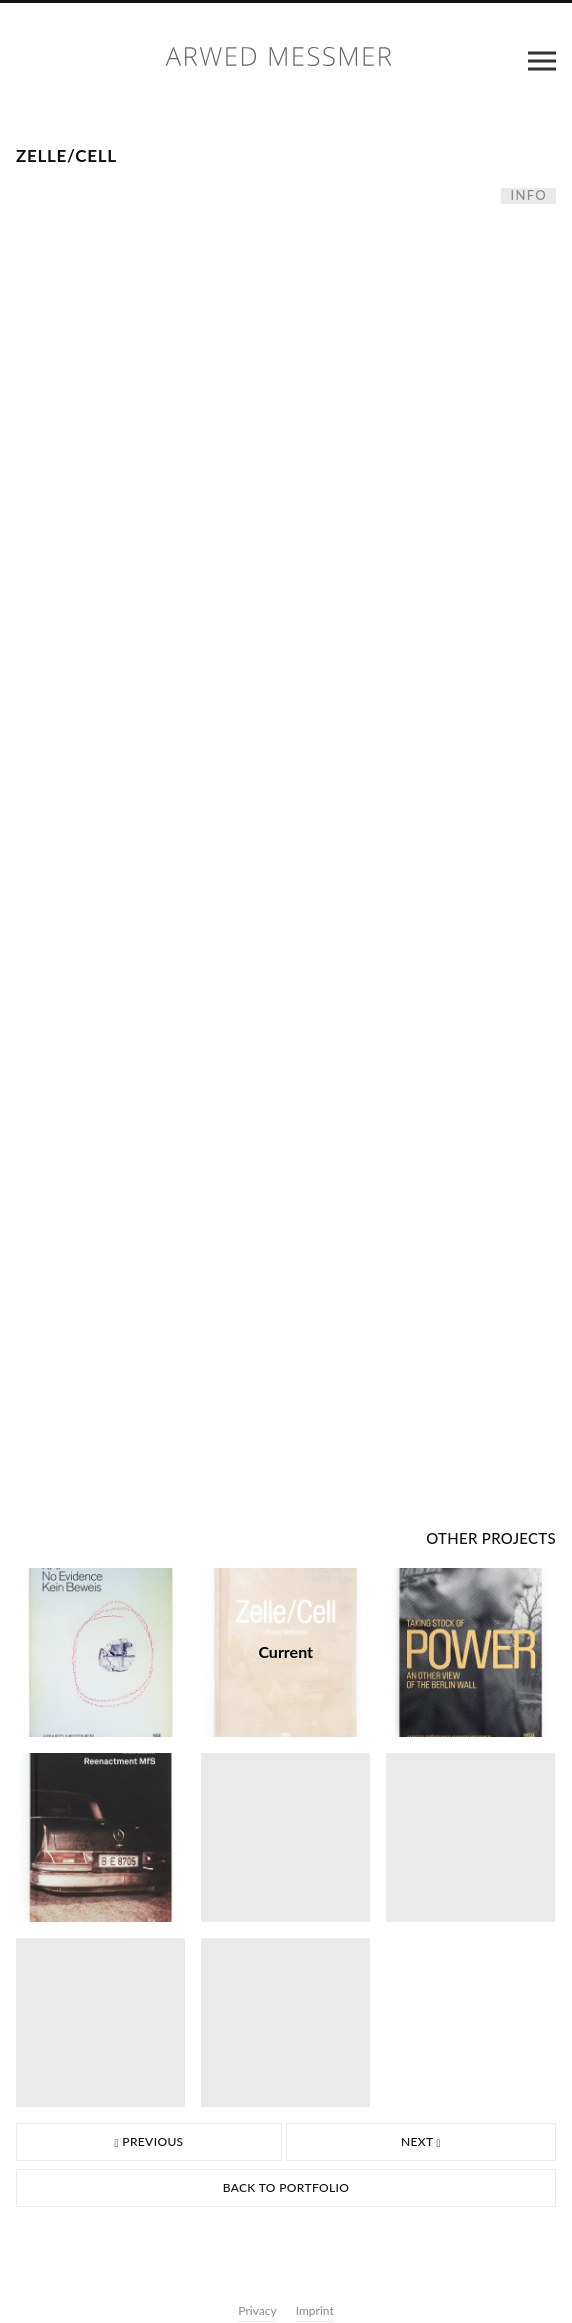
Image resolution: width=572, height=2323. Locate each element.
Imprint (315, 2310)
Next (421, 2141)
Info (528, 195)
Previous (148, 2141)
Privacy (257, 2310)
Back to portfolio (286, 2187)
